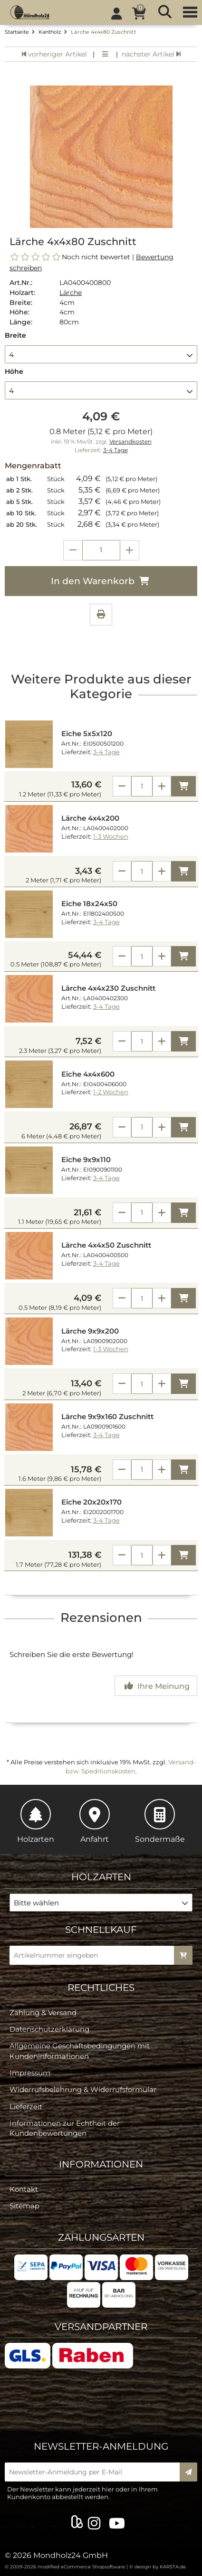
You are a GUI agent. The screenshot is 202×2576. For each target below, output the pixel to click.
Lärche (70, 292)
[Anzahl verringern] (72, 550)
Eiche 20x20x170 (91, 1502)
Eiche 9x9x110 (86, 1159)
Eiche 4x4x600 (88, 1074)
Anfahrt (94, 1821)
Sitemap (24, 2205)
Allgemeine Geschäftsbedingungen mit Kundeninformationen (80, 2050)
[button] (101, 354)
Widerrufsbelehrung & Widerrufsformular (83, 2089)
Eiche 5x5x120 (86, 733)
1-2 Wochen (110, 1092)
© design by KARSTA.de (157, 2567)
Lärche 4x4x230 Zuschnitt (108, 988)
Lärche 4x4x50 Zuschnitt (106, 1245)
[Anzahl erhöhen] (129, 550)
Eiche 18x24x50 (89, 904)
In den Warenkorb (101, 581)
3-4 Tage (115, 450)
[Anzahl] (142, 786)
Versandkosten (130, 441)
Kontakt (24, 2189)
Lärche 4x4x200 (90, 818)
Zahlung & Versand (43, 2012)
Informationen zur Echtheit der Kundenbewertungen (65, 2128)
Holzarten (35, 1821)
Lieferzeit (26, 2106)
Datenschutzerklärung (49, 2029)
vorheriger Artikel (54, 54)
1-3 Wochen (110, 836)
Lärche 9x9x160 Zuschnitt (107, 1416)
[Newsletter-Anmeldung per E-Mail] (95, 2471)
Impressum (30, 2072)
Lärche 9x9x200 (90, 1331)
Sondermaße (160, 1821)
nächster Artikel (151, 54)
